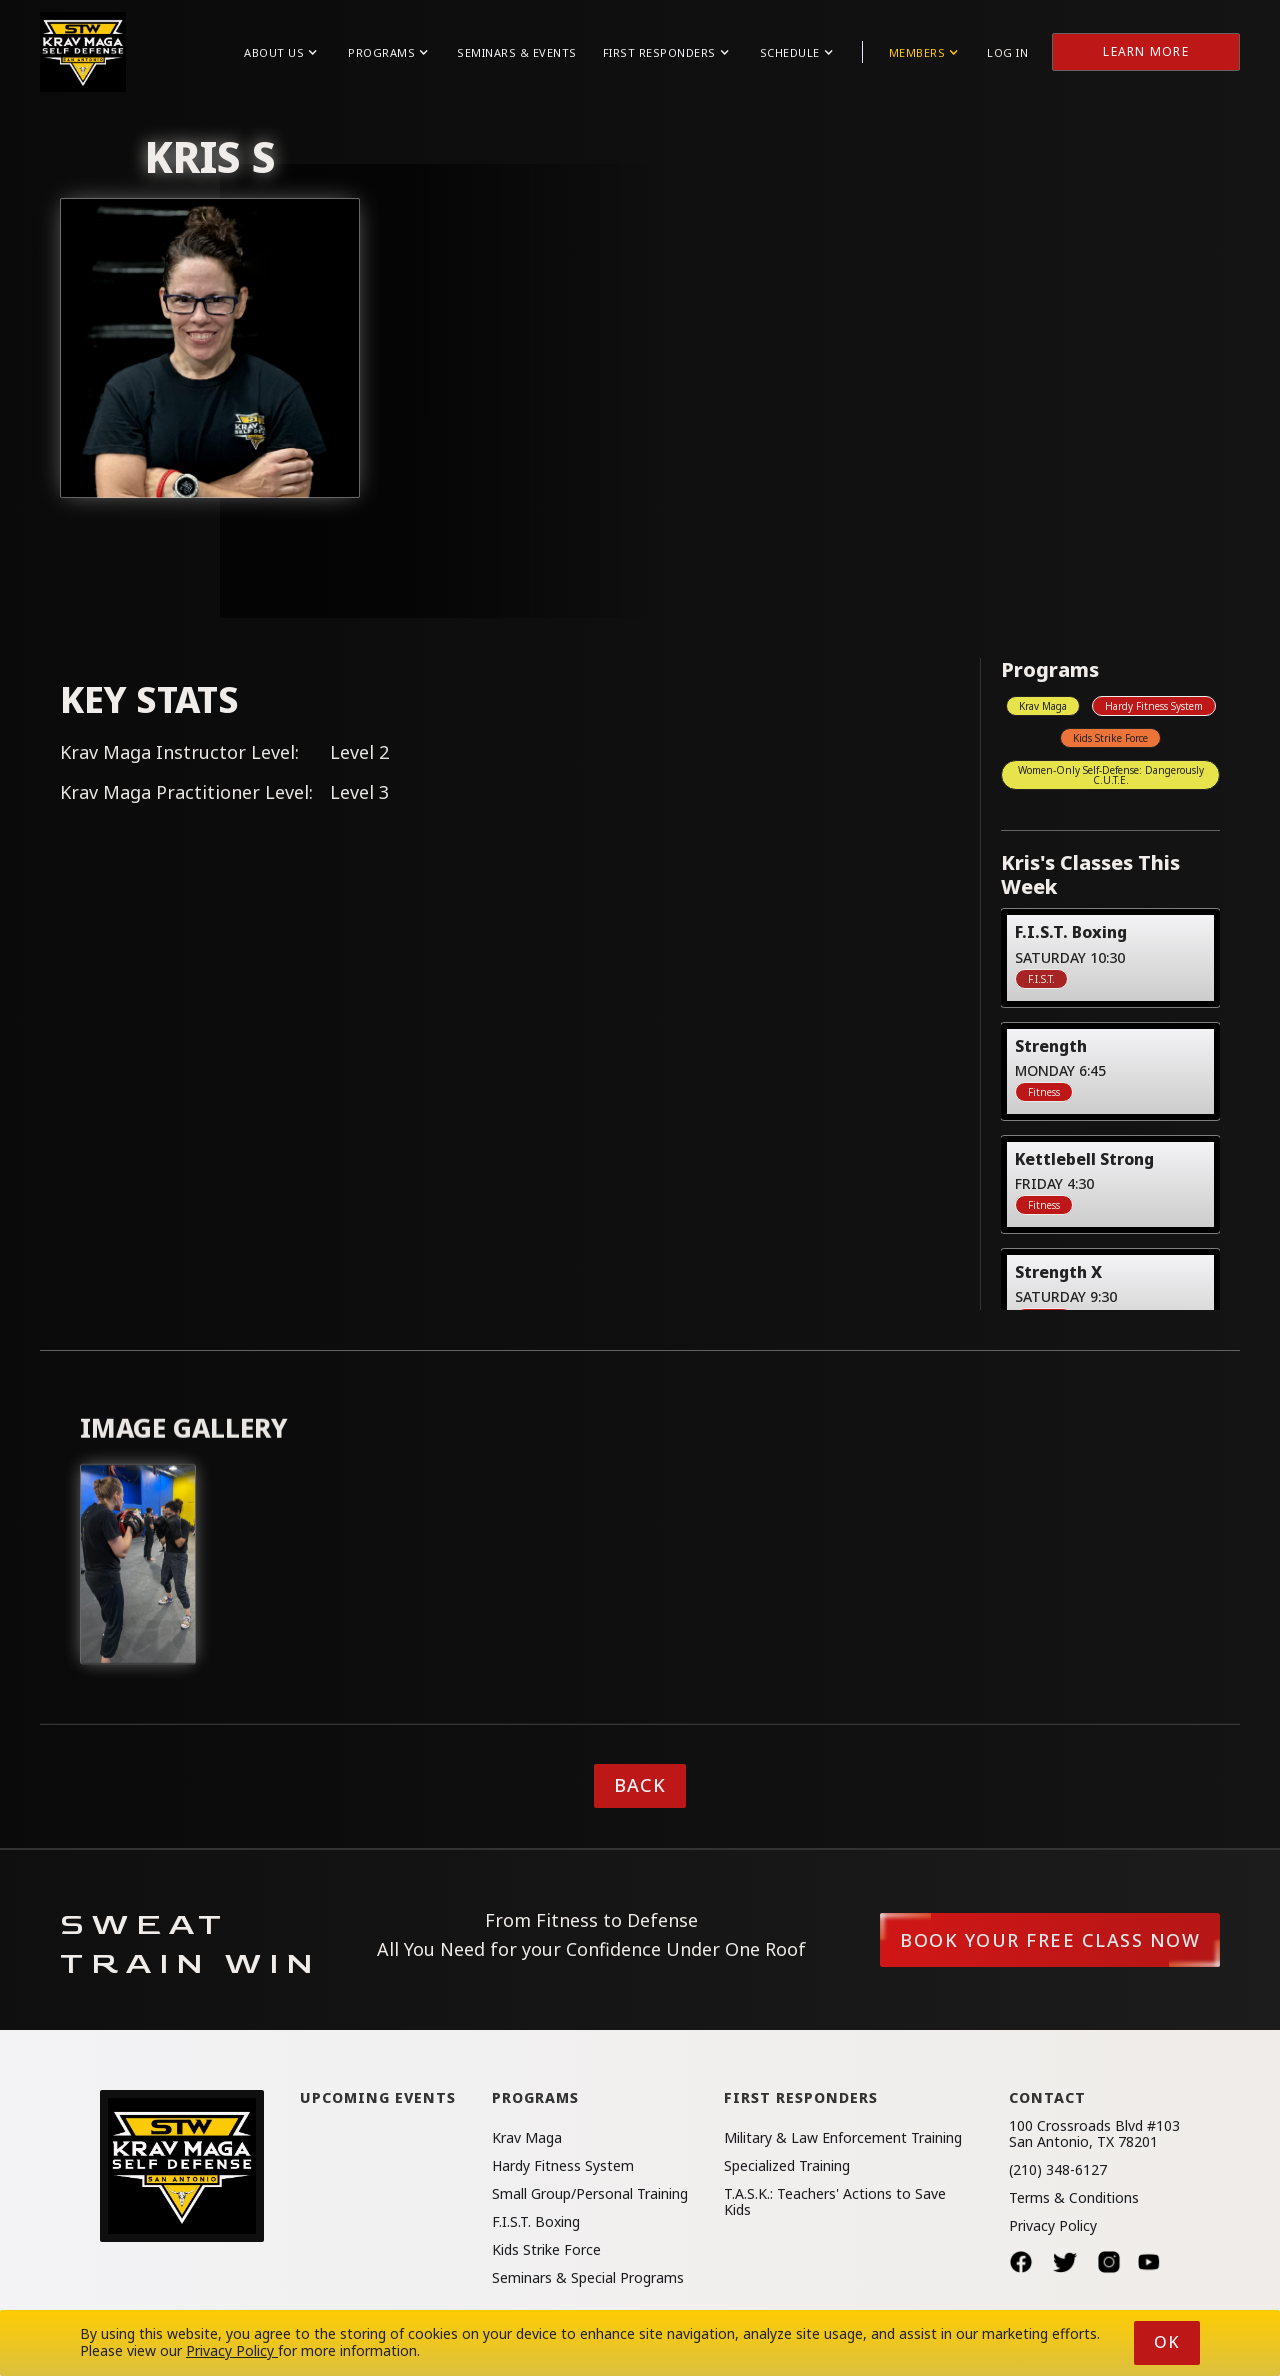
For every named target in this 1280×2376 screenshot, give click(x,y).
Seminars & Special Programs (588, 2278)
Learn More (1146, 51)
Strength (1051, 1045)
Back (640, 1785)
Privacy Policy (1053, 2226)
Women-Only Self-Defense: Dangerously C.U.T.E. (1111, 775)
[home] (83, 52)
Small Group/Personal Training (590, 2194)
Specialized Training (787, 2166)
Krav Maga (1043, 706)
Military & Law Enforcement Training (843, 2138)
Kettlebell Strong (1084, 1158)
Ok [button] (1167, 2342)
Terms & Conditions (1074, 2198)
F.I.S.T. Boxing (1071, 931)
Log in (1007, 52)
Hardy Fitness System (1154, 706)
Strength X (1058, 1271)
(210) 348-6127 (1058, 2170)
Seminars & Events (517, 52)
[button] (280, 52)
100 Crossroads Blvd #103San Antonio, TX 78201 (1094, 2134)
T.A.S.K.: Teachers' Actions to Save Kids (835, 2202)
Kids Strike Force (1110, 738)
